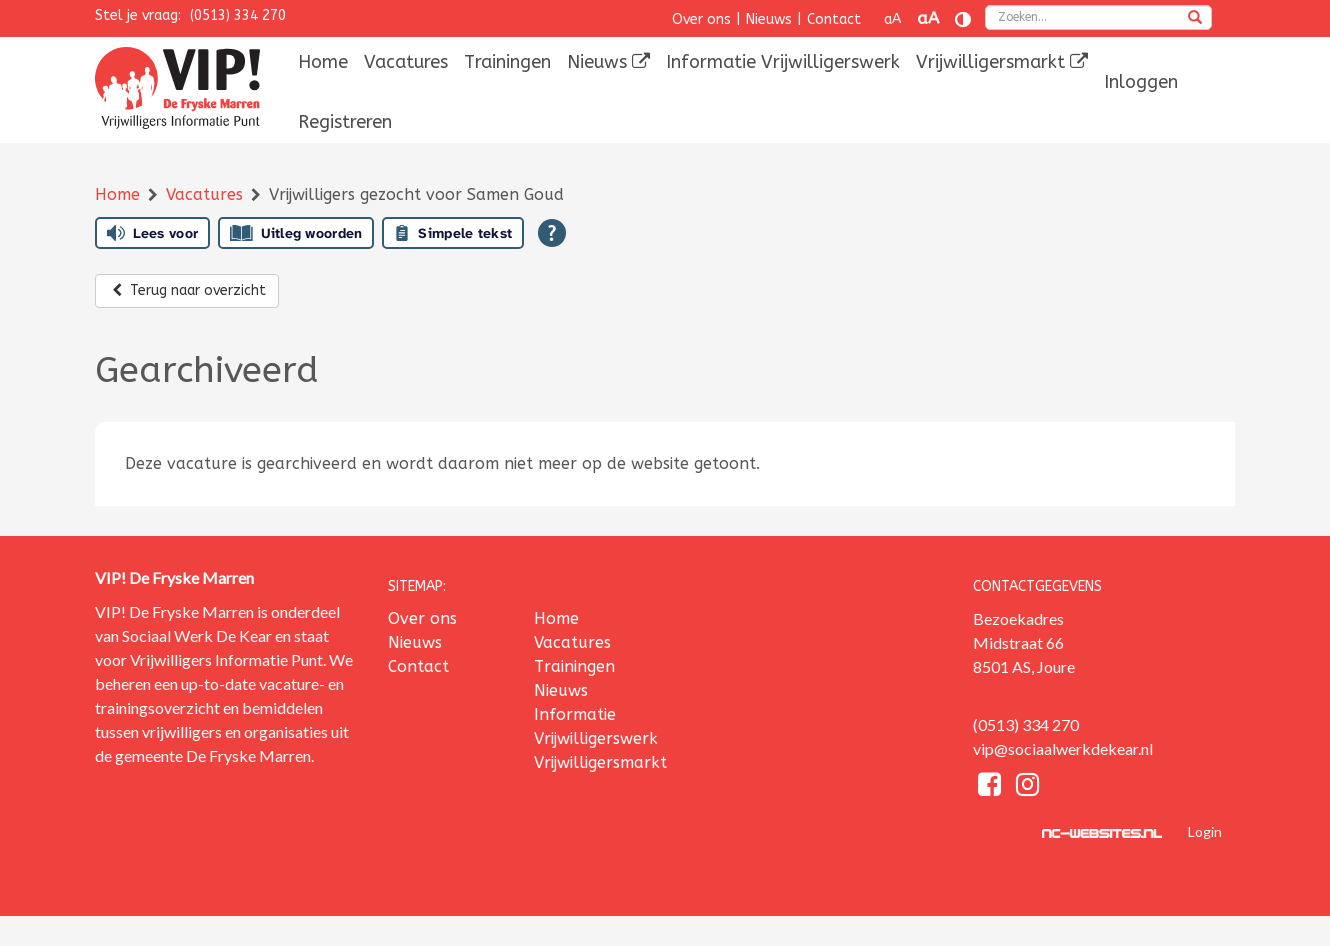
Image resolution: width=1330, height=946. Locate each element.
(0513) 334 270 (238, 15)
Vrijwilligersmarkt (1002, 62)
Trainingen (507, 62)
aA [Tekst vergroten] (928, 18)
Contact (834, 19)
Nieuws (769, 19)
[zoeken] (1195, 19)
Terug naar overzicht (187, 290)
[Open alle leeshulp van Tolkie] (552, 233)
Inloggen (1141, 82)
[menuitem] (323, 62)
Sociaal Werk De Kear (197, 635)
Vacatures (406, 62)
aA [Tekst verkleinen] (892, 19)
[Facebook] (992, 787)
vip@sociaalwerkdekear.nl (1063, 748)
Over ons (701, 19)
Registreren (345, 122)
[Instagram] (1027, 787)
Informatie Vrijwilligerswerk (783, 62)
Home (323, 62)
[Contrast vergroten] (963, 19)
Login (1205, 831)
